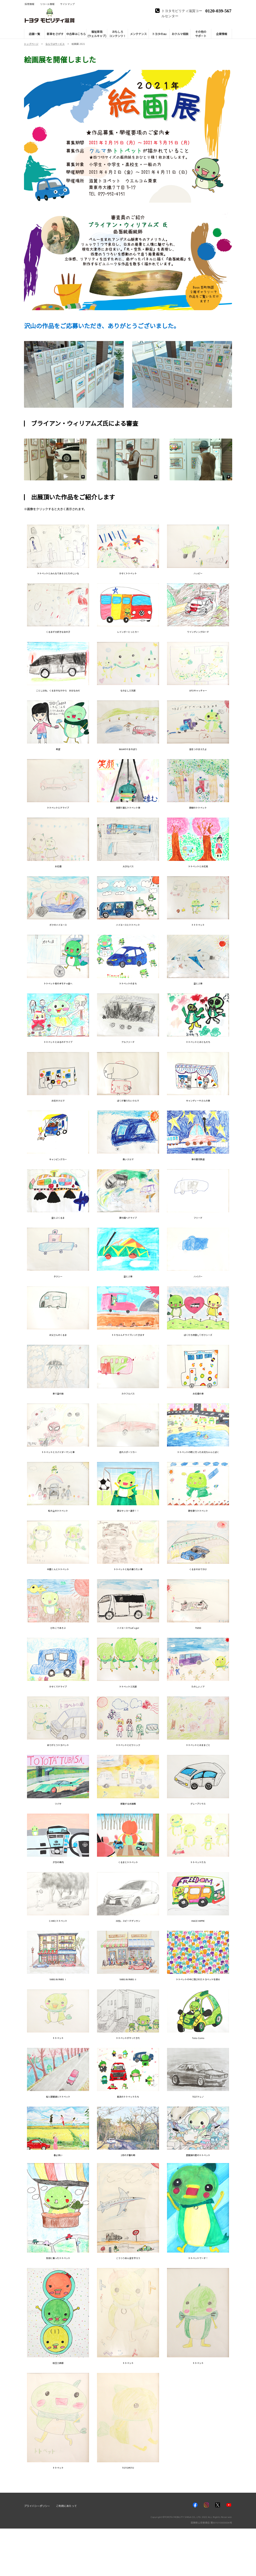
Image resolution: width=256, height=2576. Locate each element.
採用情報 (29, 4)
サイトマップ (67, 4)
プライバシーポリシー (37, 2506)
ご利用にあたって (66, 2506)
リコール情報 (47, 4)
